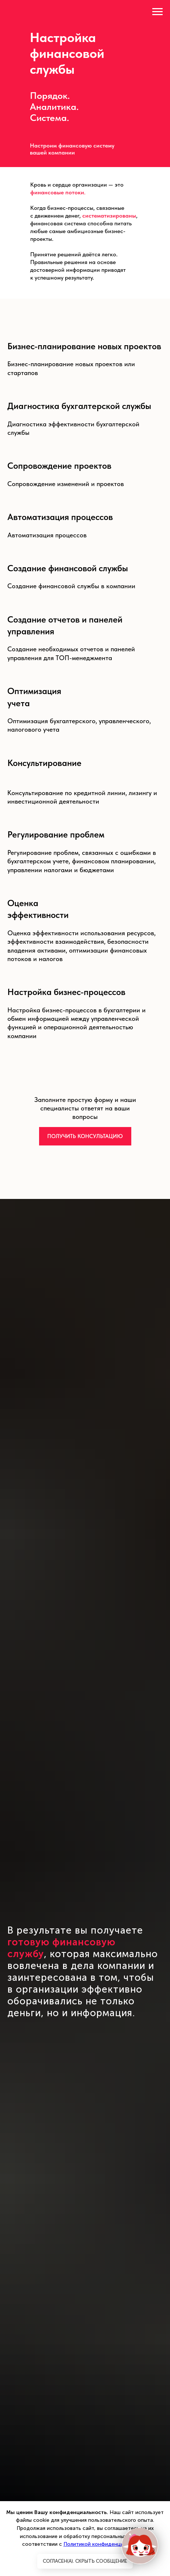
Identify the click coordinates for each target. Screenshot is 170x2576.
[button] (85, 1136)
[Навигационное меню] (157, 11)
